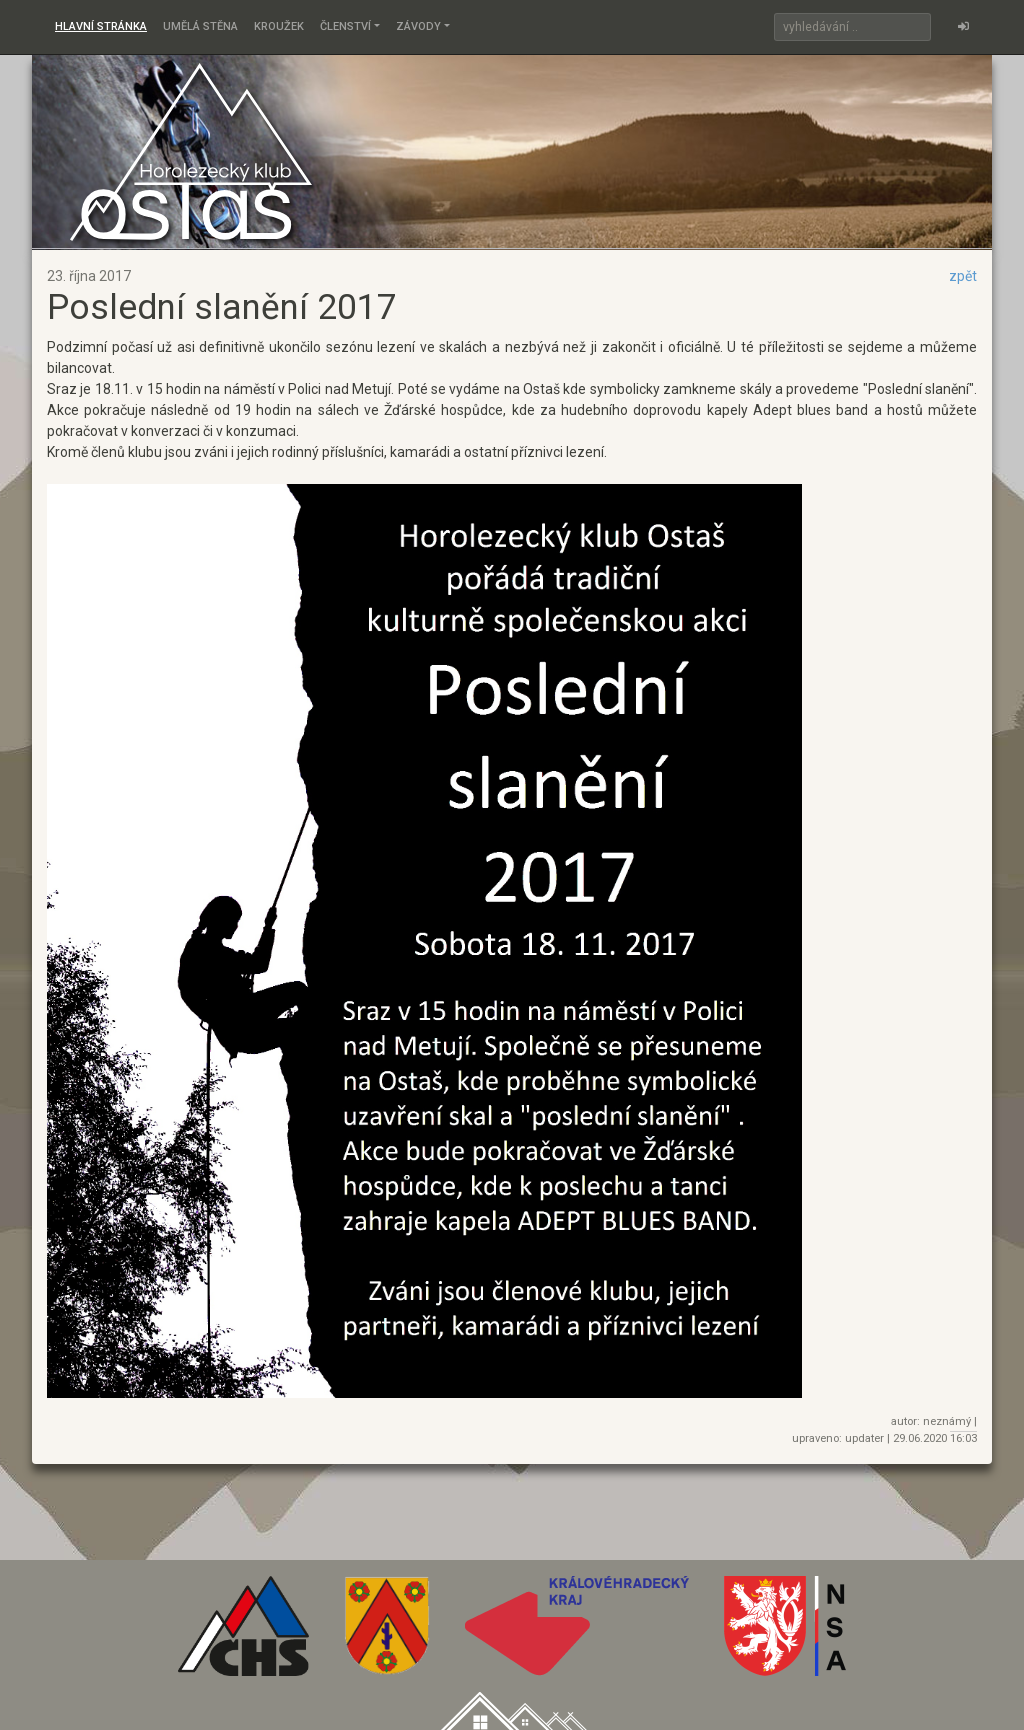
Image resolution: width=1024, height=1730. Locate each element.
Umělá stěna (200, 26)
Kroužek (279, 26)
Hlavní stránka (101, 26)
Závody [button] (418, 26)
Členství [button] (345, 26)
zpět (963, 276)
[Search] (852, 27)
